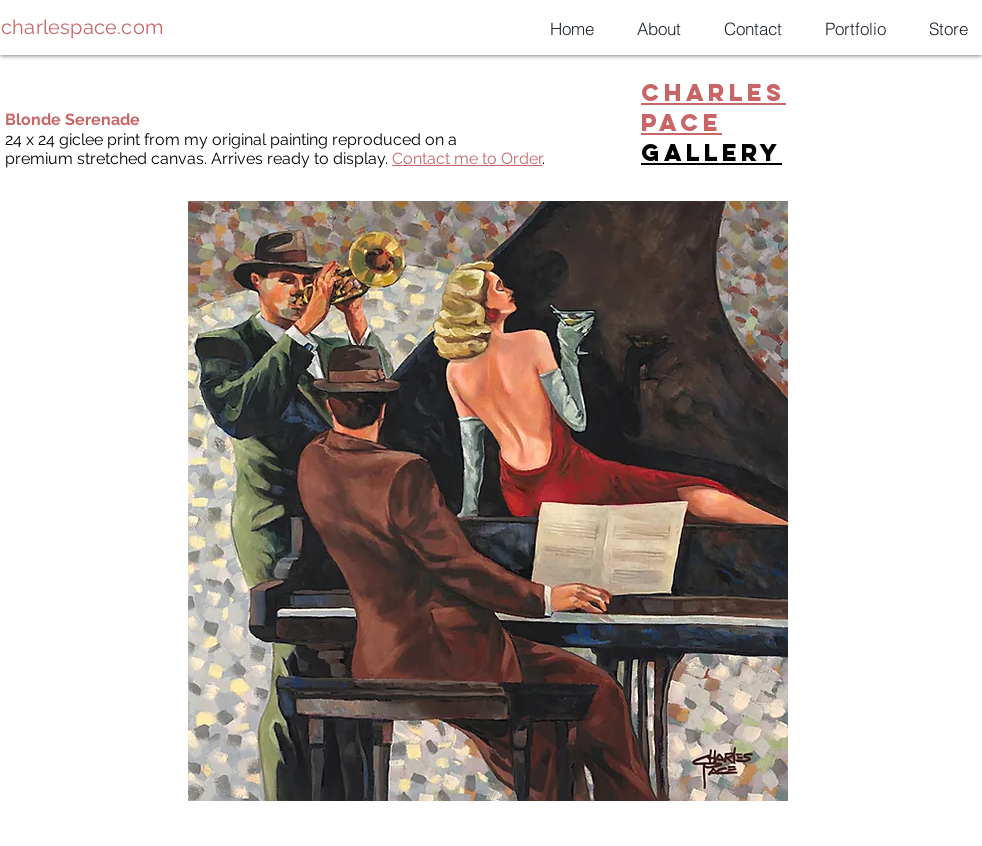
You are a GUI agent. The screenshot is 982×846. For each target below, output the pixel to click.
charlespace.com (82, 27)
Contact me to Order (467, 158)
